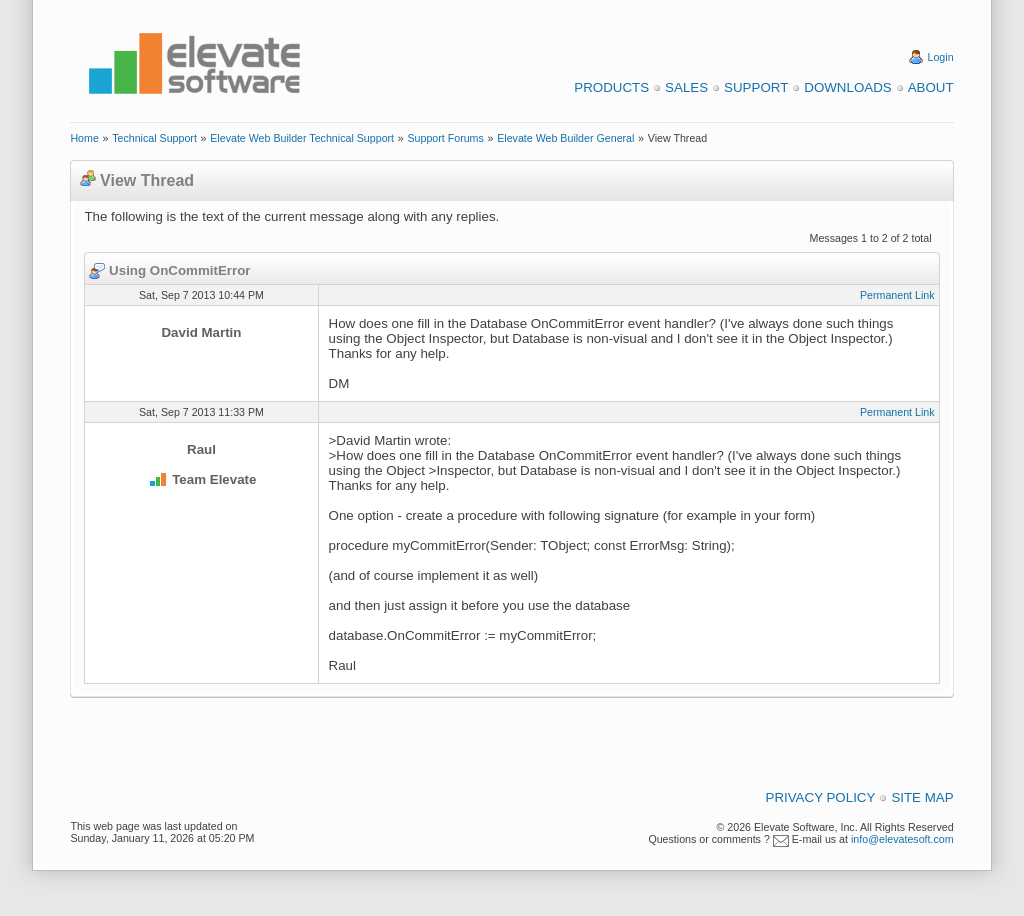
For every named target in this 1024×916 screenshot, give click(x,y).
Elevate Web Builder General (565, 138)
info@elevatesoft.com (902, 839)
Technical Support (154, 138)
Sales (686, 87)
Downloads (847, 87)
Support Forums (445, 138)
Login (941, 57)
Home (84, 138)
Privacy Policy (821, 797)
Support (756, 87)
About (931, 87)
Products (611, 87)
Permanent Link (897, 295)
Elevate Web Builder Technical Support (302, 138)
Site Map (922, 797)
